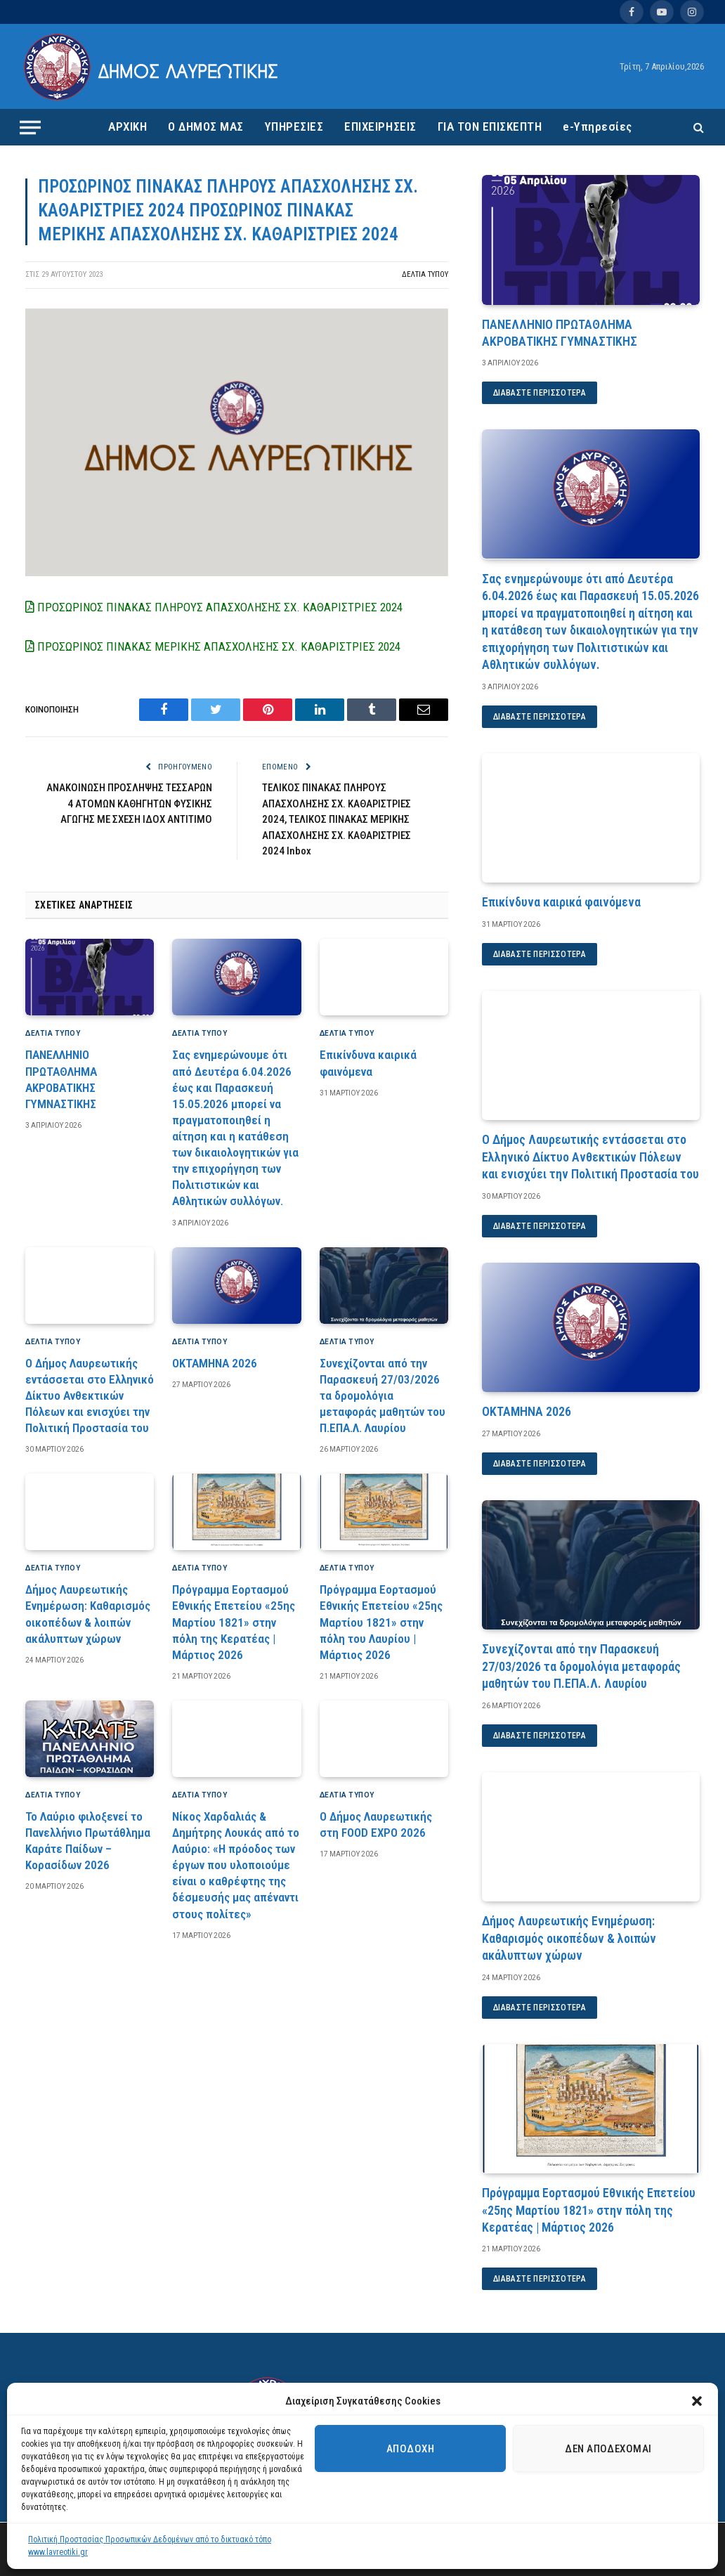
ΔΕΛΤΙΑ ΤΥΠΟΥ (425, 274)
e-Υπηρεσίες (597, 126)
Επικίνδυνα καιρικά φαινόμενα (368, 1063)
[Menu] (30, 127)
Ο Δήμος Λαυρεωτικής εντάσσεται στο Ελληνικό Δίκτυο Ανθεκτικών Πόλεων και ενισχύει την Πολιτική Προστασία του (89, 1395)
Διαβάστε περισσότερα (539, 393)
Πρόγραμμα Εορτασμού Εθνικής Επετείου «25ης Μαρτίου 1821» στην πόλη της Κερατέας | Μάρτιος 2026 (233, 1621)
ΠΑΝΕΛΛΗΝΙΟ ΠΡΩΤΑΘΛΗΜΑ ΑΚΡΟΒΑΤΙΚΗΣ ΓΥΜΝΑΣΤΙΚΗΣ (61, 1079)
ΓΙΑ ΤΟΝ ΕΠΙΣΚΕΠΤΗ (490, 126)
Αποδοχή (410, 2448)
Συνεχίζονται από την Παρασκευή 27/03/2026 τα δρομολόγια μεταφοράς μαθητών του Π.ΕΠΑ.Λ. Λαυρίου (382, 1395)
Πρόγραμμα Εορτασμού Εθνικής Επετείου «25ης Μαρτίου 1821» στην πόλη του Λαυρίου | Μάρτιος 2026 (381, 1621)
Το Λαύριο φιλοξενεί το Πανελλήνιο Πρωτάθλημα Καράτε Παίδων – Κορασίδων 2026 (87, 1840)
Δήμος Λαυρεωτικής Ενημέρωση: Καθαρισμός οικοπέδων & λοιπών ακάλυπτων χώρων (87, 1613)
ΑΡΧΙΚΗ (127, 126)
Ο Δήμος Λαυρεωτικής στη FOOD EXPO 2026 (376, 1824)
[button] (697, 2401)
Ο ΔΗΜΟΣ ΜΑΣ (206, 126)
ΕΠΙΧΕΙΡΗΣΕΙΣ (380, 126)
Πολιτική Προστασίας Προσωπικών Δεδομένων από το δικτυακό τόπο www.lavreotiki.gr (149, 2546)
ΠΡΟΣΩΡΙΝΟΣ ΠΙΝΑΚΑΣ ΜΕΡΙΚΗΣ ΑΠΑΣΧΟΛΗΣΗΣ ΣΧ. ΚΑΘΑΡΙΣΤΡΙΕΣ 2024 (212, 646)
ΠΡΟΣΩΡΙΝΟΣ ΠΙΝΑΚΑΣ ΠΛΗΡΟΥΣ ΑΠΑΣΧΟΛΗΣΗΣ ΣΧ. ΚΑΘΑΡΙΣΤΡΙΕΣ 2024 (214, 607)
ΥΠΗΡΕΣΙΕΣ (294, 126)
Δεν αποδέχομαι (608, 2448)
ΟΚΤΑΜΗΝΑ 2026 (214, 1363)
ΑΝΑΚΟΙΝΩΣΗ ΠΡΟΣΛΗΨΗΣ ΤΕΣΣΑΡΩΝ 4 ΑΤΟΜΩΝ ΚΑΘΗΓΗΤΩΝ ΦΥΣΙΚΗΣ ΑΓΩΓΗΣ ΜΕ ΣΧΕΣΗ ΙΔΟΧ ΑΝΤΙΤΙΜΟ (129, 803)
